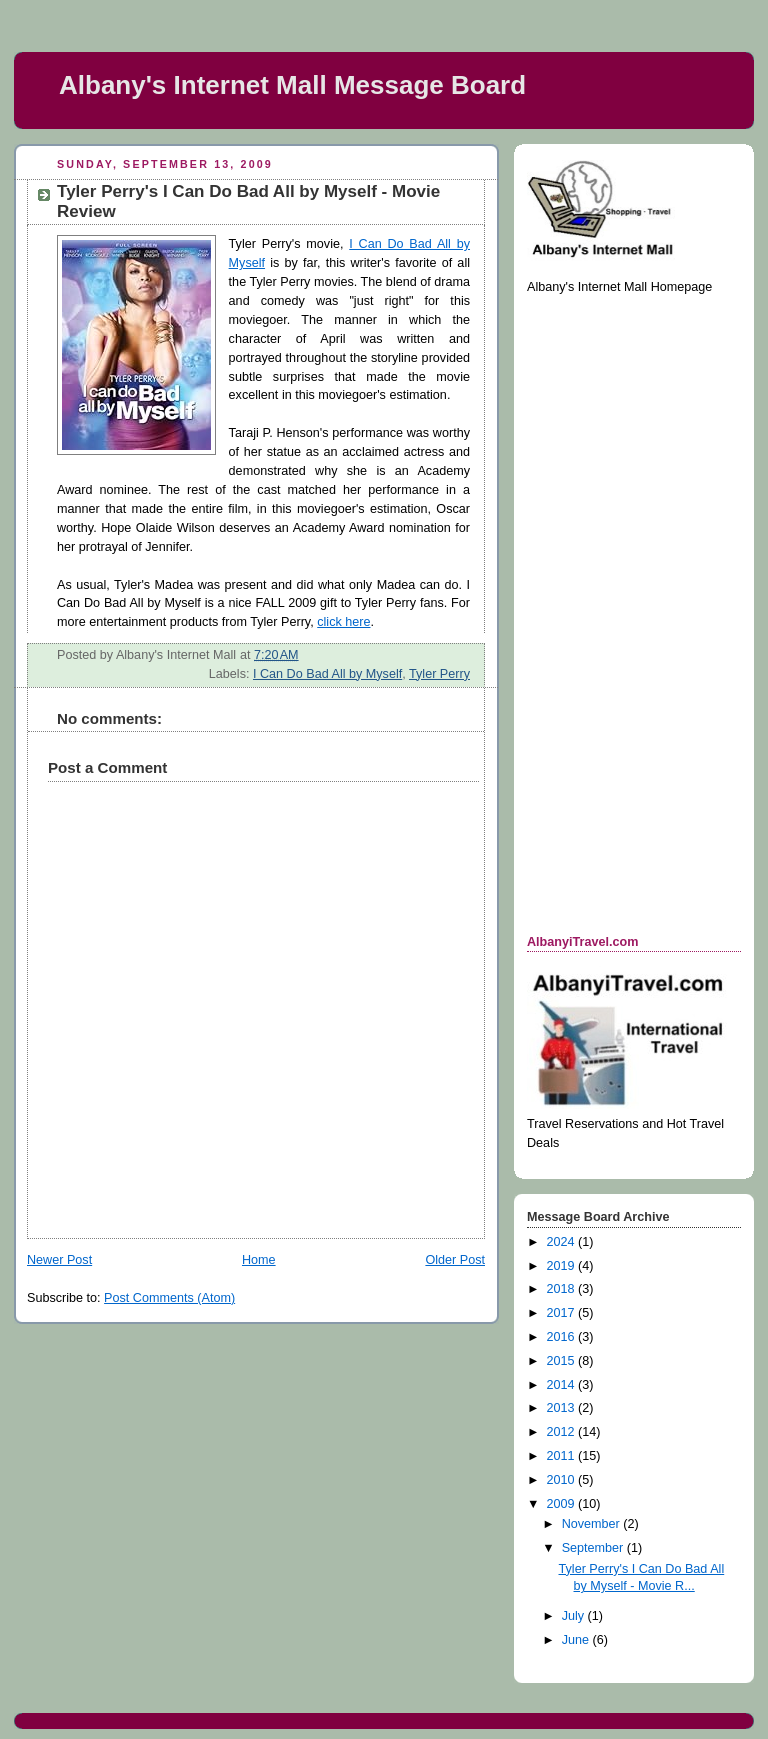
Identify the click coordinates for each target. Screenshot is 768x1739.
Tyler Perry (439, 674)
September (594, 1548)
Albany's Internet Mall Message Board (292, 85)
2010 (563, 1480)
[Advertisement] (607, 613)
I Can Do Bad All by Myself (327, 674)
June (577, 1640)
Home (259, 1260)
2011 (563, 1456)
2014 (563, 1385)
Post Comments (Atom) (169, 1298)
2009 (563, 1504)
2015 (563, 1361)
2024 (563, 1242)
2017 (563, 1313)
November (593, 1524)
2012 (563, 1432)
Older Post (455, 1260)
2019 (563, 1266)
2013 (563, 1408)
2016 (563, 1337)
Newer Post (59, 1260)
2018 (563, 1289)
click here (343, 622)
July (575, 1616)
